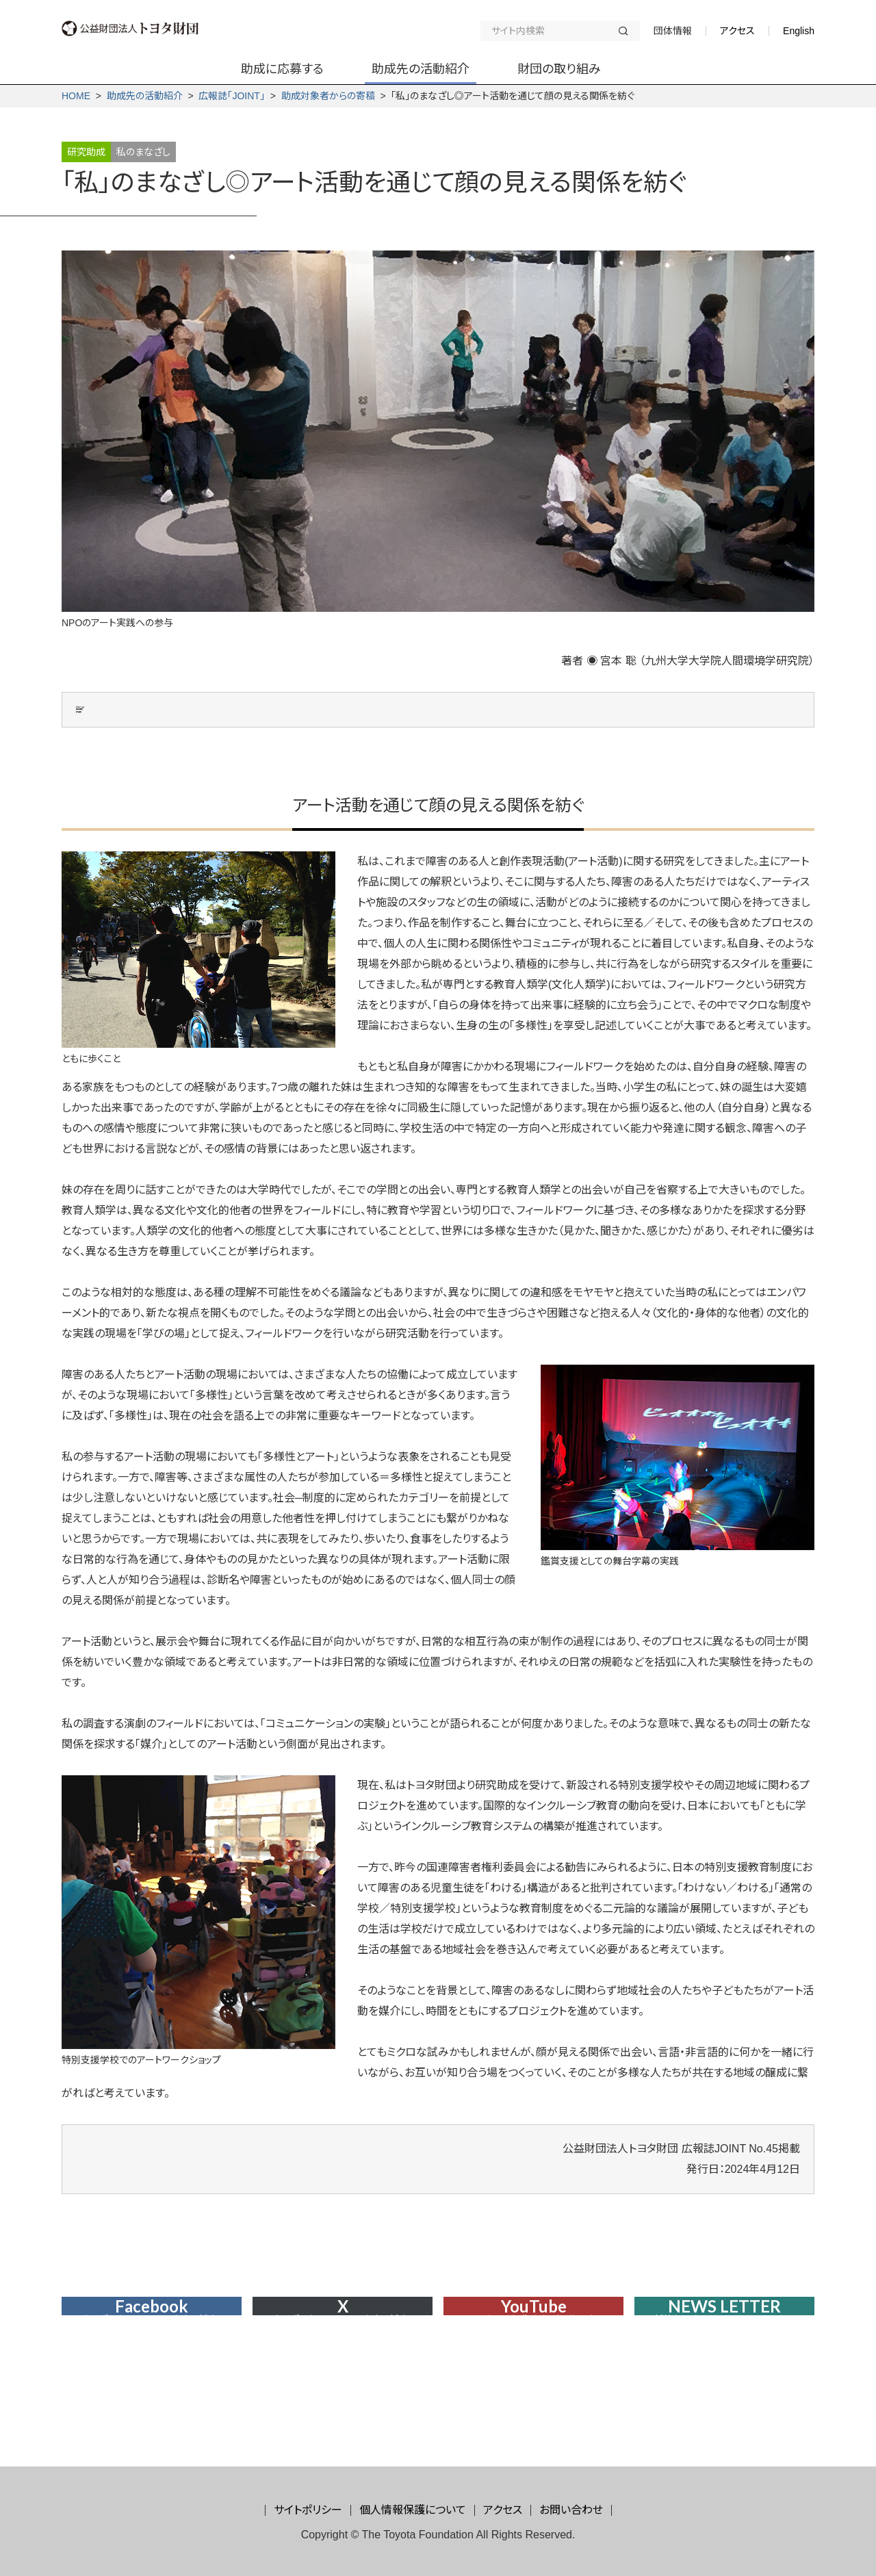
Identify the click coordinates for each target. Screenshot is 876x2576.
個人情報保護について (412, 2510)
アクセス (737, 30)
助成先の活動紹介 (145, 95)
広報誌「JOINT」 (231, 95)
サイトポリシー (308, 2510)
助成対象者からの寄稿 (328, 95)
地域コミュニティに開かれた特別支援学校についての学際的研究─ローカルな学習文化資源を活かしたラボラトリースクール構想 (460, 732)
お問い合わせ (571, 2510)
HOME (76, 95)
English (798, 30)
